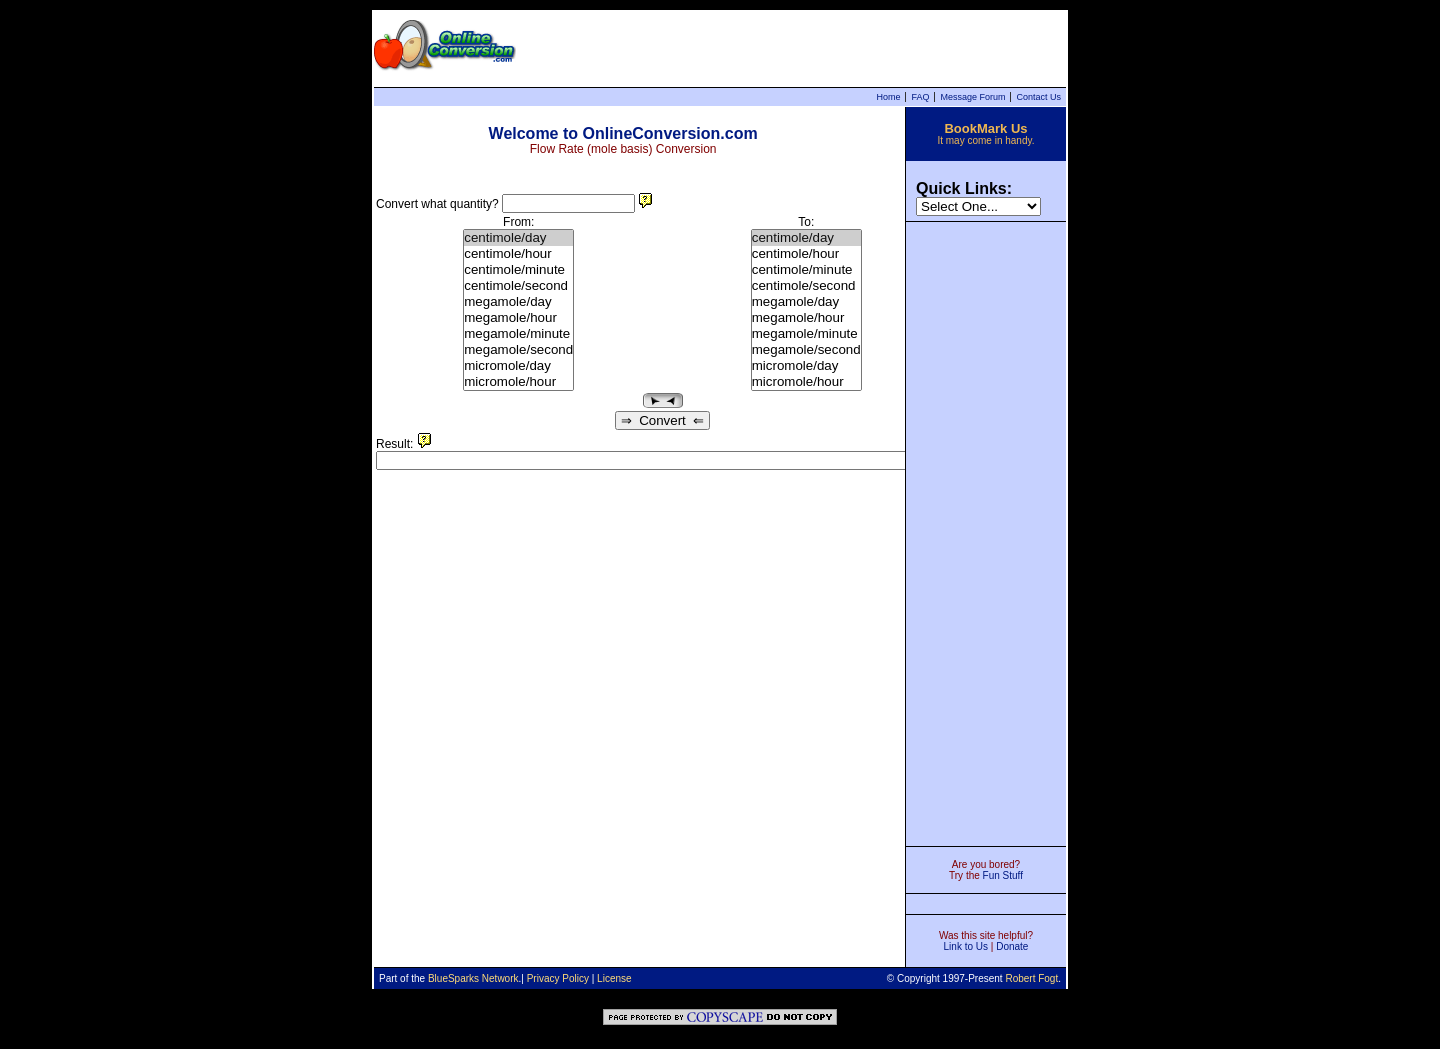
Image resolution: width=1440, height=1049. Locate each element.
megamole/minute (518, 334)
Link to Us (966, 946)
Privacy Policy (558, 978)
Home (888, 97)
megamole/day (518, 302)
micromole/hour (518, 382)
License (614, 978)
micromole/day (518, 366)
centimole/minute (518, 270)
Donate (1012, 946)
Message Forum (972, 97)
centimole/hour (518, 254)
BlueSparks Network (473, 978)
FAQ (920, 97)
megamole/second (518, 350)
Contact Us (1038, 97)
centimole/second (518, 286)
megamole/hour (518, 318)
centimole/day (518, 238)
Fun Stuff (1003, 875)
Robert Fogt (1031, 978)
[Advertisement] (986, 532)
